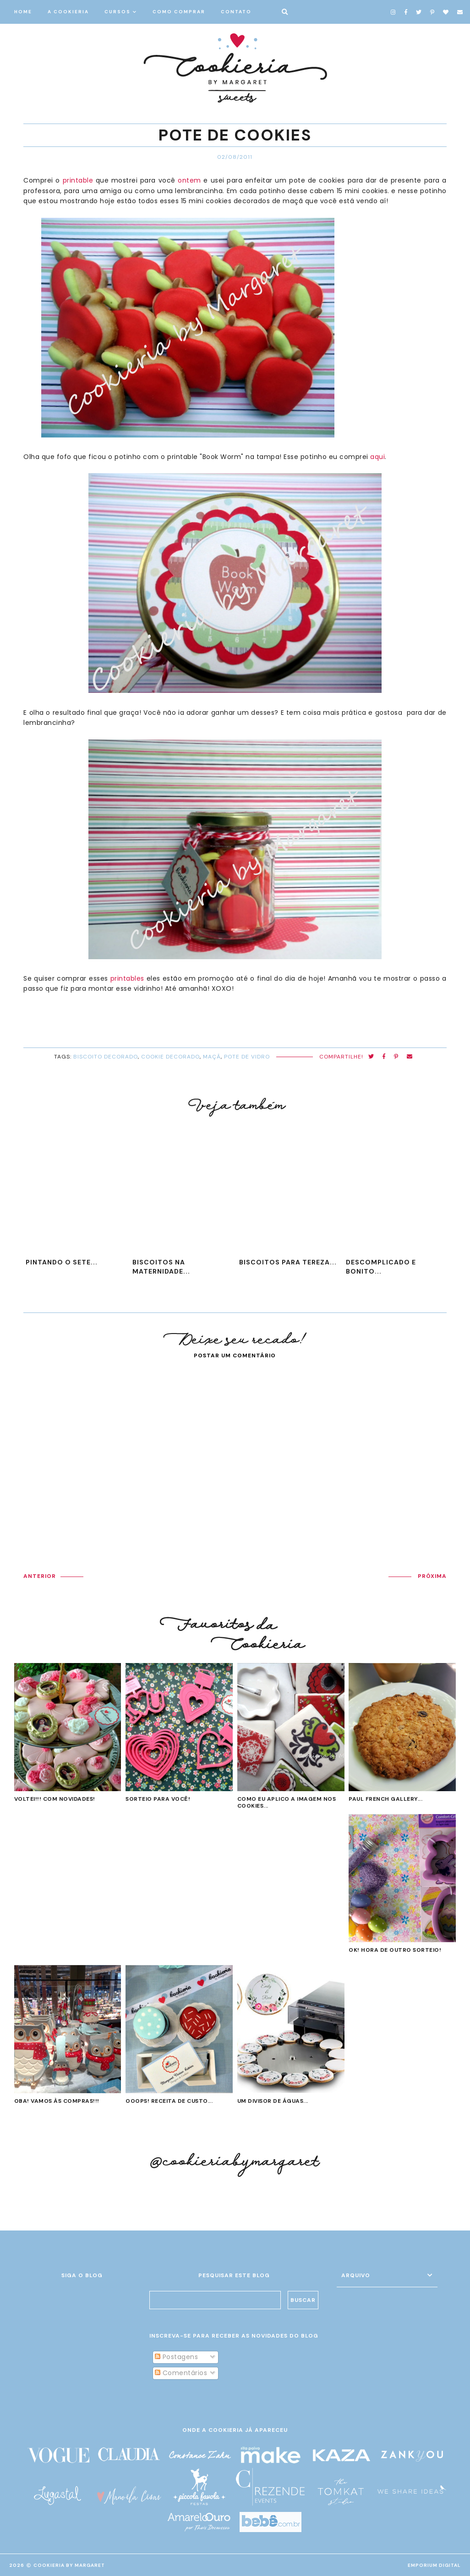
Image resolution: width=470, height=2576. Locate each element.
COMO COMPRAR (179, 12)
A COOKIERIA (68, 12)
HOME (23, 12)
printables (127, 978)
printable (76, 180)
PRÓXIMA (432, 1576)
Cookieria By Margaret (69, 2565)
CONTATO (236, 12)
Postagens (176, 2356)
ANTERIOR (39, 1576)
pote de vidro (247, 1056)
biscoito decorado (105, 1056)
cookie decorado (170, 1056)
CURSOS (117, 12)
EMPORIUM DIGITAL (434, 2565)
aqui (377, 456)
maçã (212, 1056)
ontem (189, 180)
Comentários (181, 2372)
